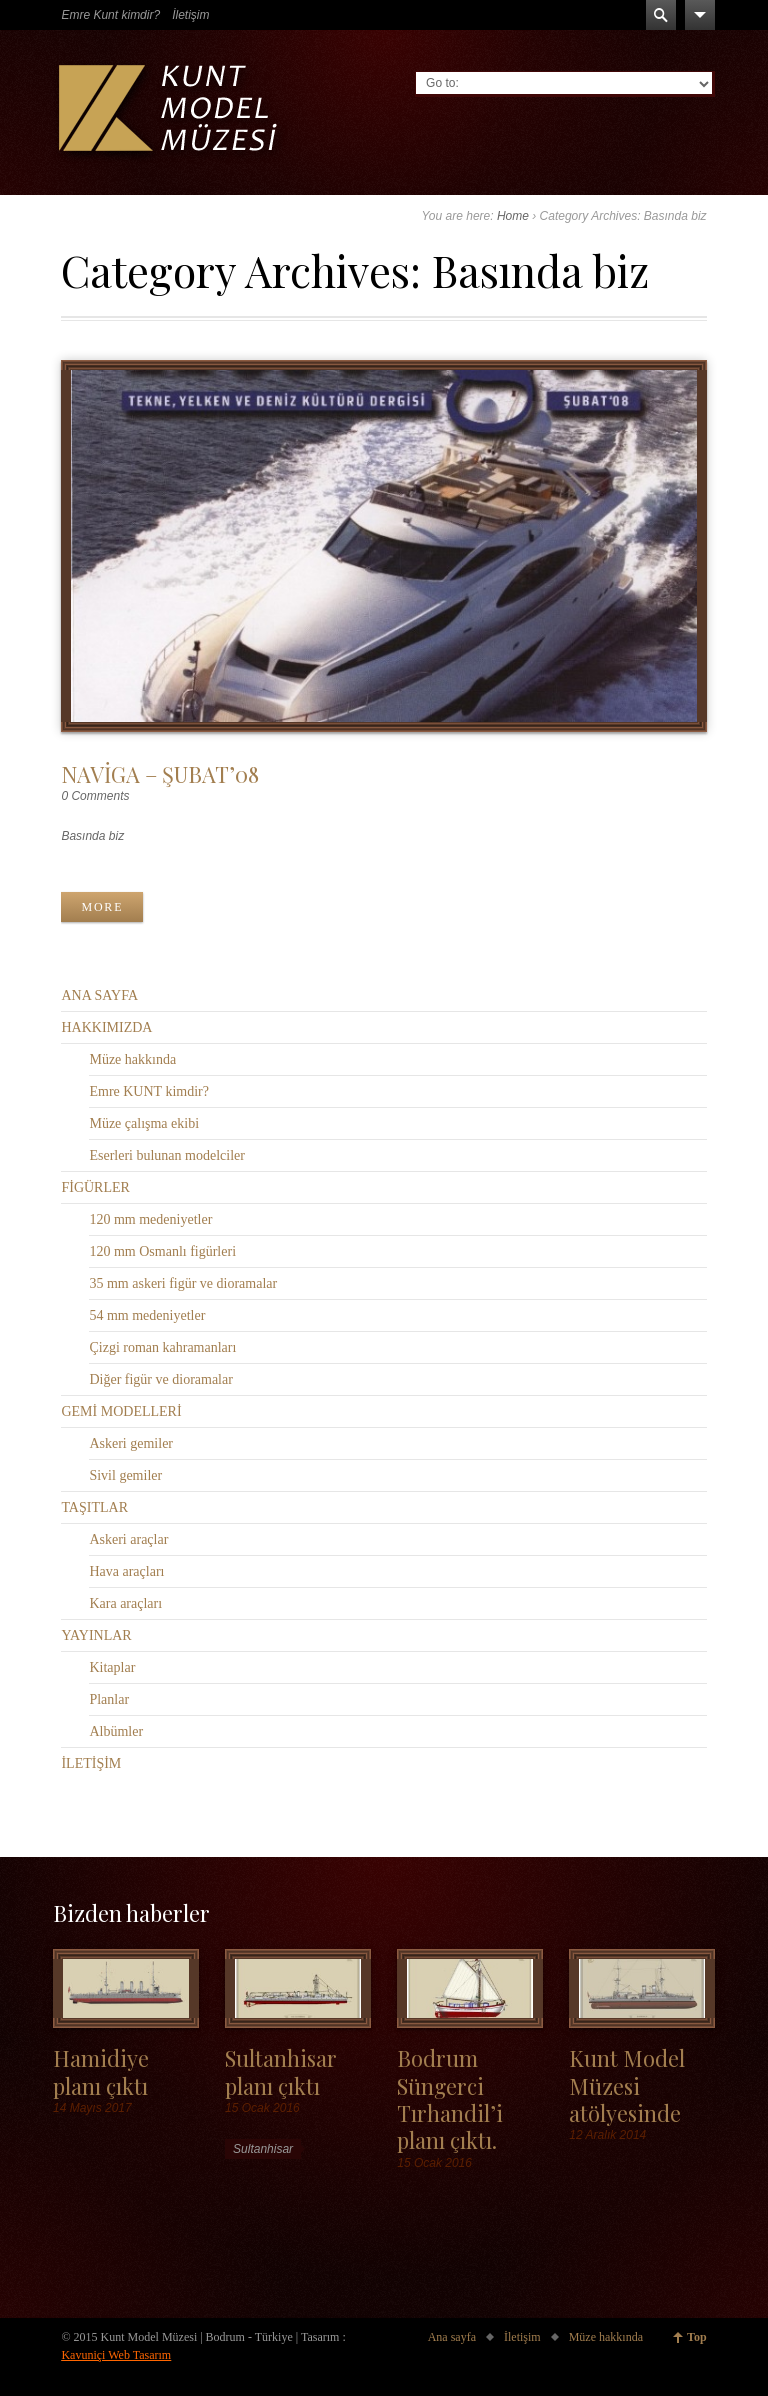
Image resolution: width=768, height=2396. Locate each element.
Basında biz (92, 836)
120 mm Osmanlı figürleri (162, 1251)
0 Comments (95, 796)
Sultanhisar (263, 2149)
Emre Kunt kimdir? (110, 15)
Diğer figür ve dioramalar (160, 1379)
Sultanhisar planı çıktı (281, 2071)
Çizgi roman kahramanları (162, 1347)
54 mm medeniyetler (147, 1315)
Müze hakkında (132, 1059)
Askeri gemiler (131, 1443)
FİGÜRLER (95, 1187)
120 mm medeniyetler (150, 1219)
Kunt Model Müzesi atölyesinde (627, 2085)
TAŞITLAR (94, 1507)
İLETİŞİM (91, 1763)
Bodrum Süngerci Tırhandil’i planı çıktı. (450, 2098)
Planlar (109, 1699)
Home (513, 216)
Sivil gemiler (125, 1475)
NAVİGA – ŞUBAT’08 (160, 773)
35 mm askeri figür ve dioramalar (183, 1283)
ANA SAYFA (99, 995)
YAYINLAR (96, 1635)
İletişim (190, 15)
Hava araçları (126, 1571)
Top (697, 2337)
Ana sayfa (452, 2337)
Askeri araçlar (128, 1539)
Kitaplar (112, 1667)
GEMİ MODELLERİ (121, 1411)
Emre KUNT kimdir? (149, 1091)
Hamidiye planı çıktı (101, 2071)
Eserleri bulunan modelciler (167, 1155)
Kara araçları (125, 1603)
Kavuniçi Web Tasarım (116, 2355)
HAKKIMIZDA (106, 1027)
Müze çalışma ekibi (144, 1123)
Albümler (116, 1731)
